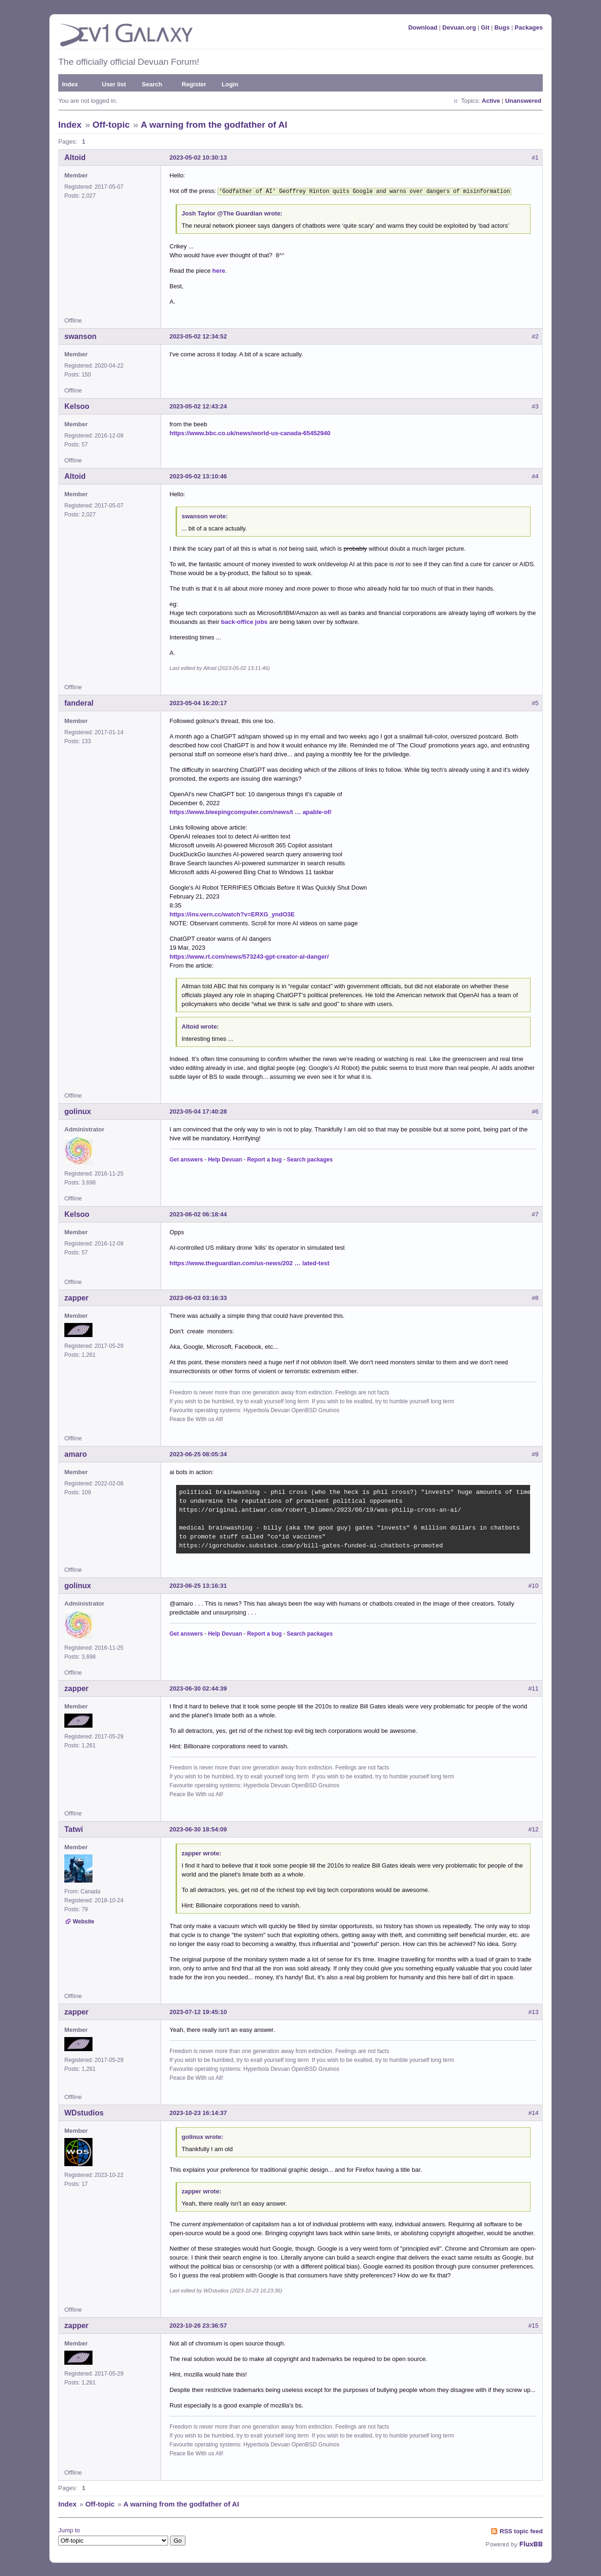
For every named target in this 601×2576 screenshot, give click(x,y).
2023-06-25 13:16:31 (198, 1584)
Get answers (186, 1158)
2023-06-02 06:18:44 (198, 1213)
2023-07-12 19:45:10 (198, 2011)
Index (70, 84)
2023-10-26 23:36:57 (198, 2324)
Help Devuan (225, 1158)
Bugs (502, 27)
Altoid (74, 157)
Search (152, 84)
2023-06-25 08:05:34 (198, 1453)
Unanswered (523, 100)
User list (114, 84)
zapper (76, 1297)
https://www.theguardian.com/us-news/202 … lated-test (249, 1262)
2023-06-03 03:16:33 (198, 1296)
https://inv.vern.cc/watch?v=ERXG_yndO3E (232, 913)
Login (230, 84)
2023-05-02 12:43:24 (198, 405)
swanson (80, 335)
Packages (529, 27)
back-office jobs (244, 620)
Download (422, 27)
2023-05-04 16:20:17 (198, 702)
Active (491, 100)
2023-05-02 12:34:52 (198, 335)
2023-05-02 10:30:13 (198, 157)
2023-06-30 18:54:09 (198, 1828)
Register (194, 84)
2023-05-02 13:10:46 (198, 475)
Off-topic (111, 125)
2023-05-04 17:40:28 (198, 1110)
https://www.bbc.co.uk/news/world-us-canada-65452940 (250, 432)
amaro (75, 1453)
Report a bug (264, 1158)
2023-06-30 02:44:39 (198, 1687)
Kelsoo (76, 405)
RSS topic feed (521, 2530)
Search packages (310, 1158)
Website (83, 1920)
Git (485, 27)
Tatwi (73, 1828)
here (218, 269)
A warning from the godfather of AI (214, 125)
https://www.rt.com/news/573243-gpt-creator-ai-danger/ (249, 955)
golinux (77, 1111)
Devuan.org (459, 27)
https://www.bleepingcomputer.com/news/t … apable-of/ (250, 811)
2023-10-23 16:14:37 (198, 2111)
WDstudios (84, 2112)
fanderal (78, 702)
